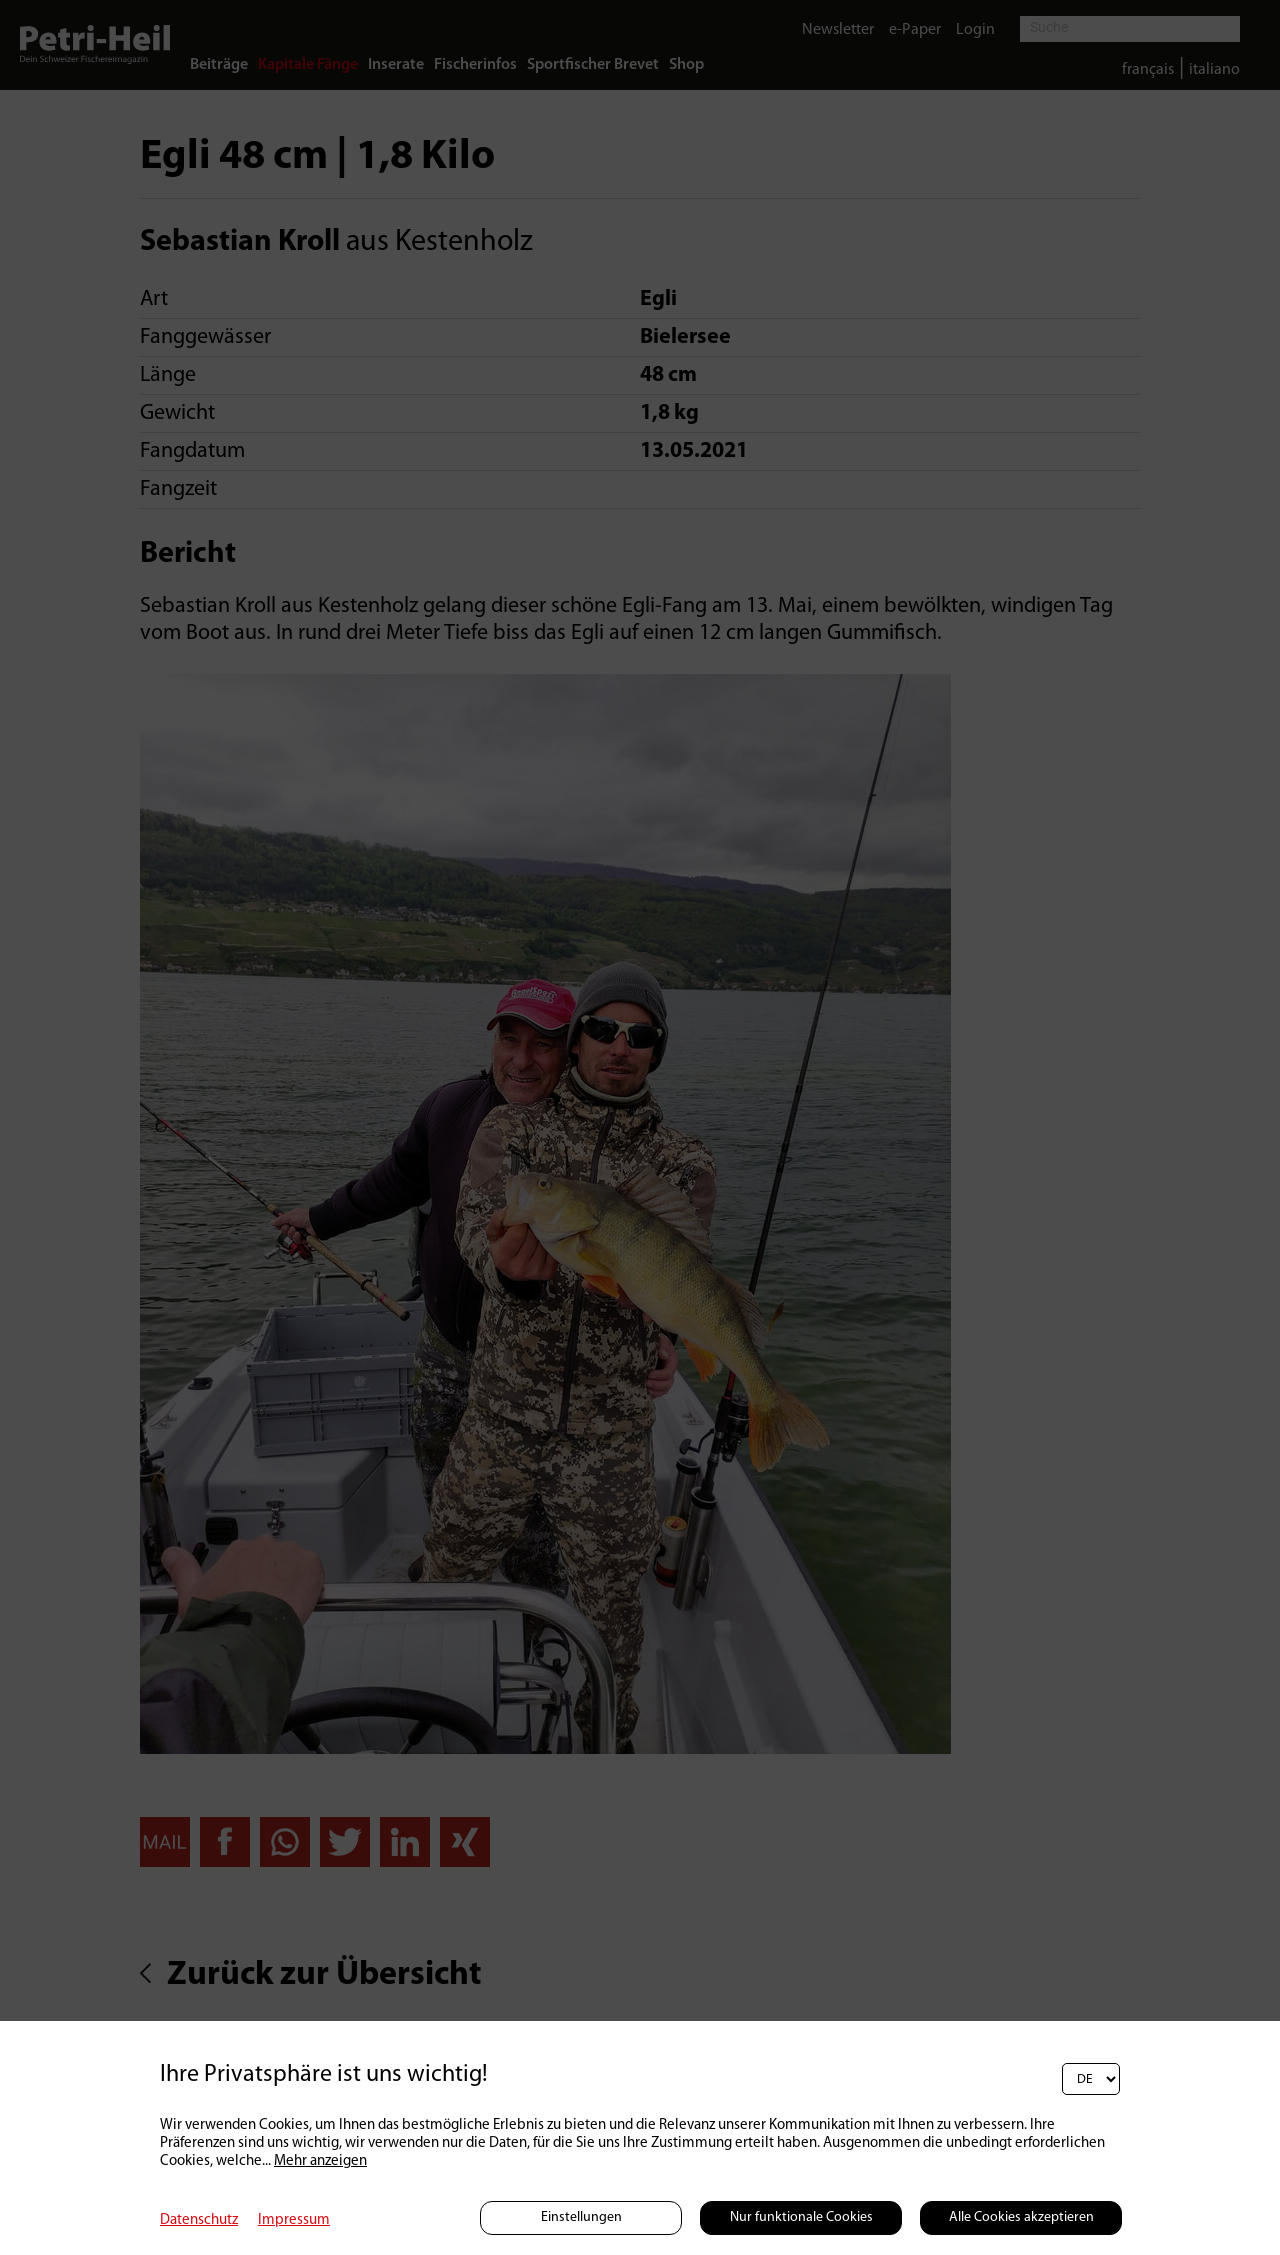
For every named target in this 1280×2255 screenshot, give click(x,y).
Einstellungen (581, 2217)
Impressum (294, 2220)
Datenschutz (199, 2220)
